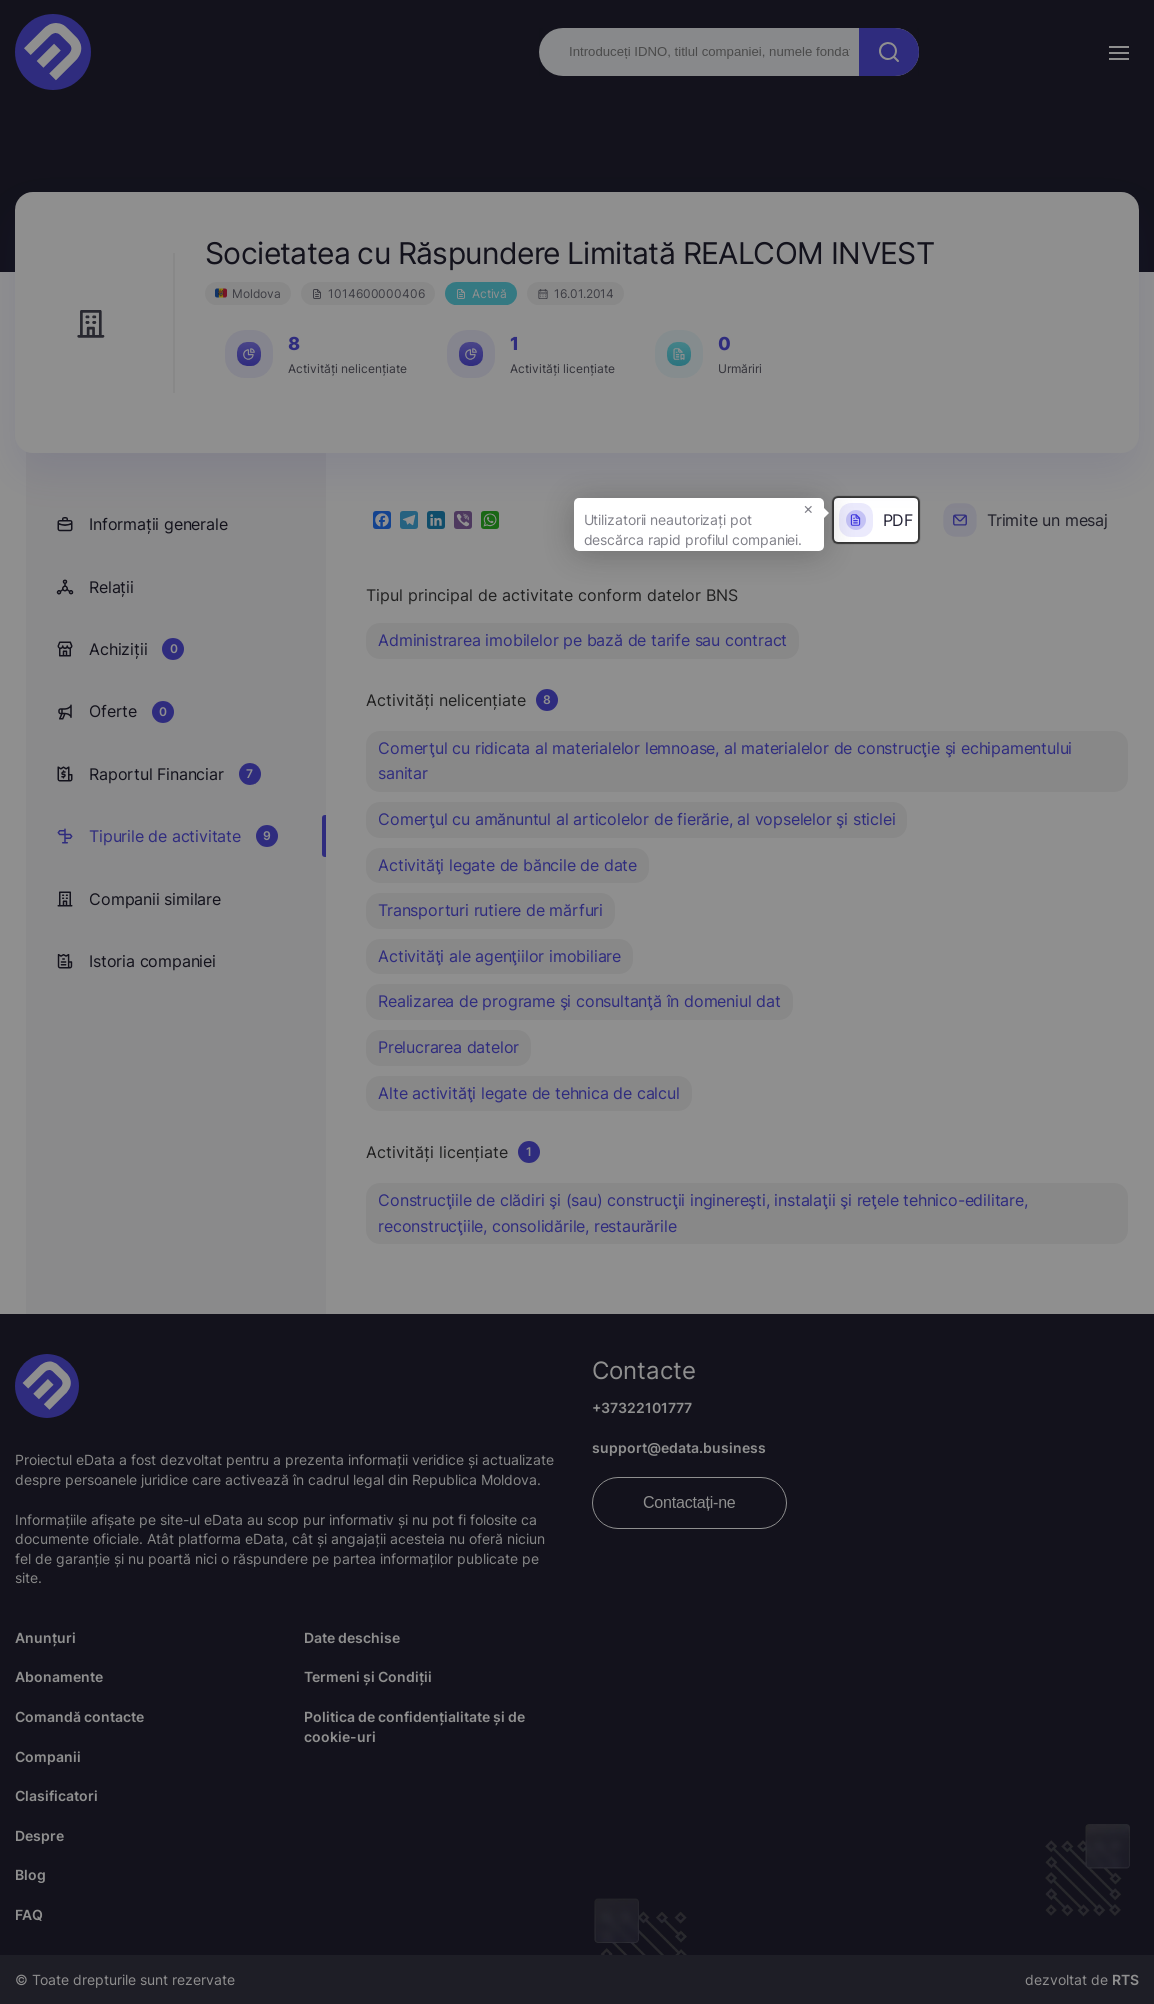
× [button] (808, 508)
